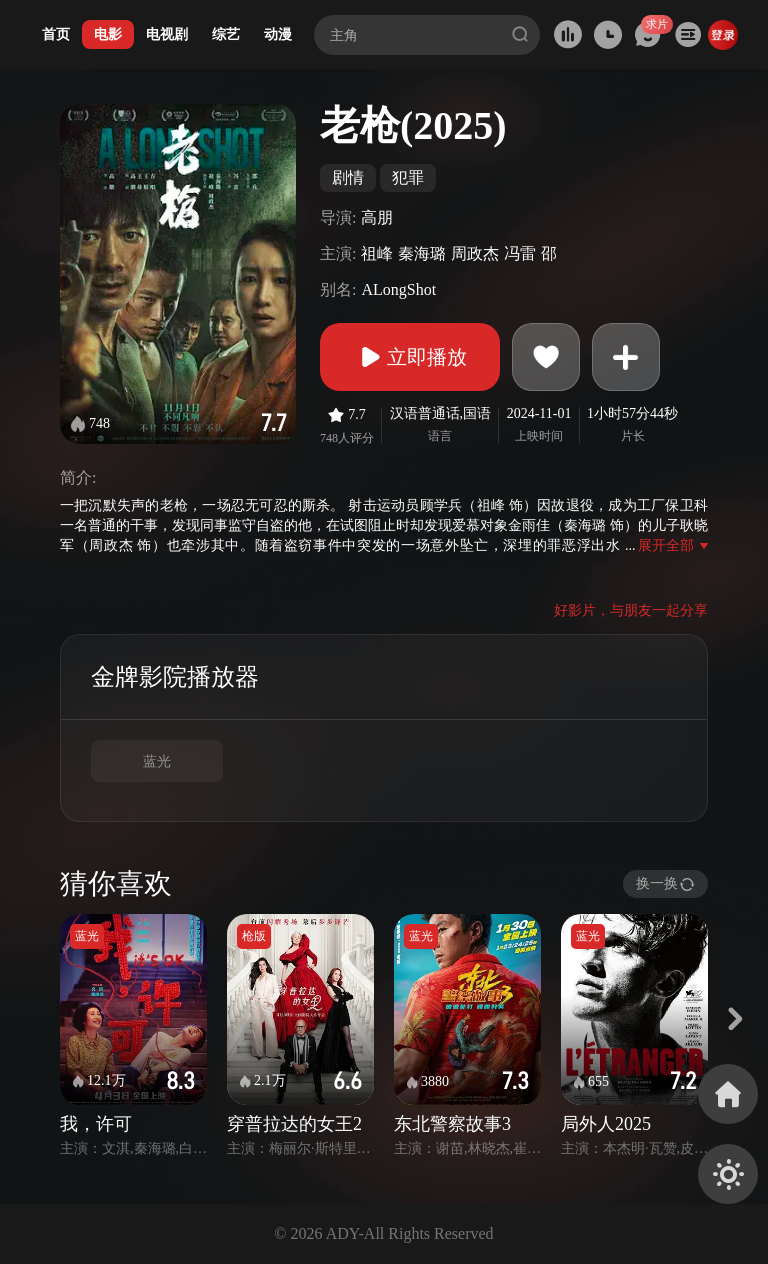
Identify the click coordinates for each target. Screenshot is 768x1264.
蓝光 (157, 761)
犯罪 (408, 177)
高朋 (377, 217)
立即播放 (410, 357)
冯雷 (520, 253)
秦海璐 (422, 253)
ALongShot (398, 289)
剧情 (348, 177)
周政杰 (475, 253)
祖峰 (377, 253)
